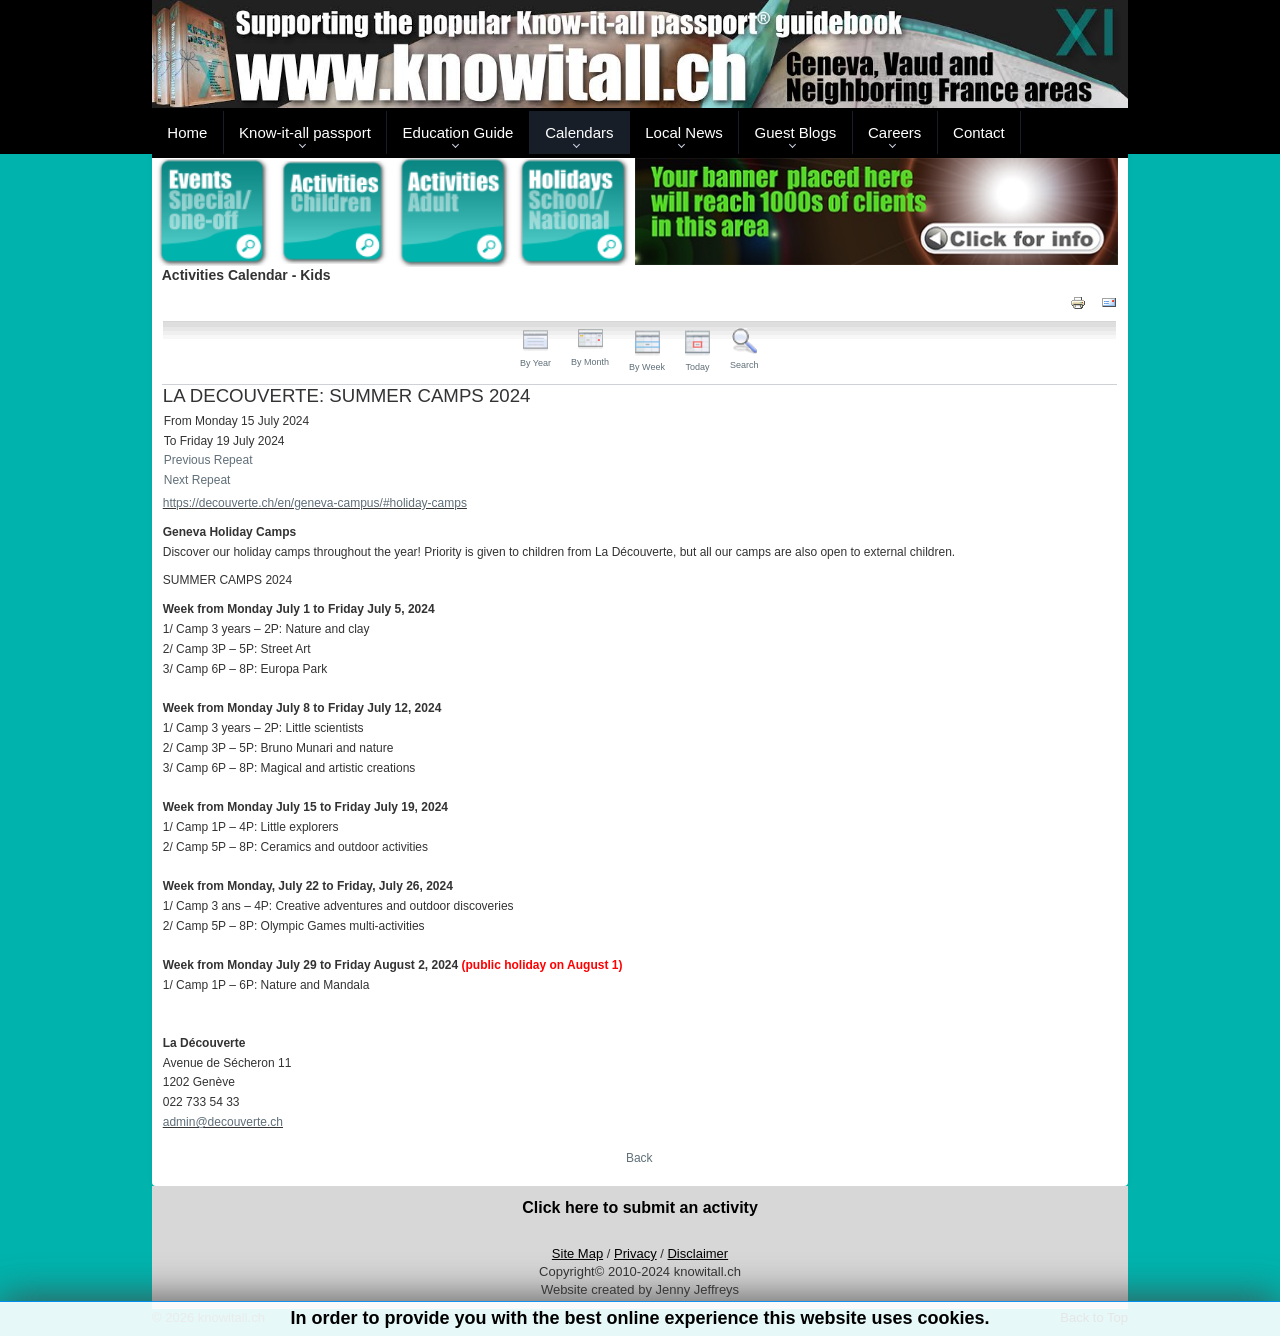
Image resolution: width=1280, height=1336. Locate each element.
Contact (979, 132)
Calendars (579, 132)
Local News (684, 132)
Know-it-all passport (305, 132)
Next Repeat (197, 480)
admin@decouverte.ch (223, 1122)
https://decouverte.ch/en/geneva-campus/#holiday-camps (315, 503)
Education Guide (458, 132)
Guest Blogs (796, 132)
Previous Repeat (208, 460)
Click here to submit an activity (640, 1207)
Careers (894, 132)
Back (639, 1158)
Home (187, 132)
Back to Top (1094, 1317)
